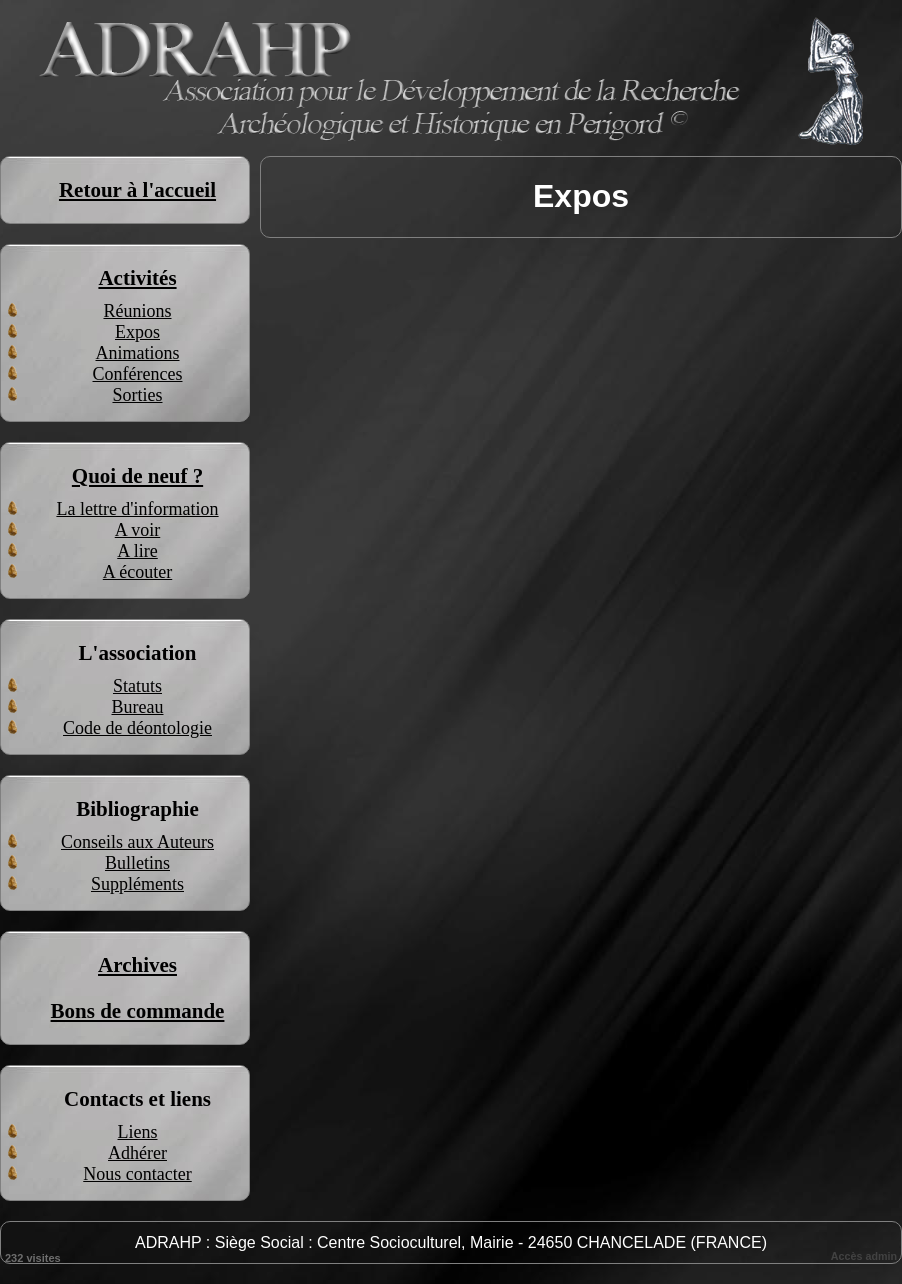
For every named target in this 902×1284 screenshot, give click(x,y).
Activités (137, 278)
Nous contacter (137, 1174)
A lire (137, 551)
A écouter (137, 572)
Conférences (138, 374)
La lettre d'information (137, 509)
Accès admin (864, 1256)
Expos (137, 332)
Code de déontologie (137, 728)
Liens (138, 1132)
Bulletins (137, 863)
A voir (138, 530)
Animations (138, 353)
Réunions (137, 311)
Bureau (138, 707)
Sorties (137, 395)
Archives (137, 965)
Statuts (137, 686)
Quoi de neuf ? (137, 476)
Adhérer (137, 1153)
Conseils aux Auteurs (137, 842)
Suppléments (137, 884)
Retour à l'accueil (137, 190)
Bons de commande (138, 1011)
